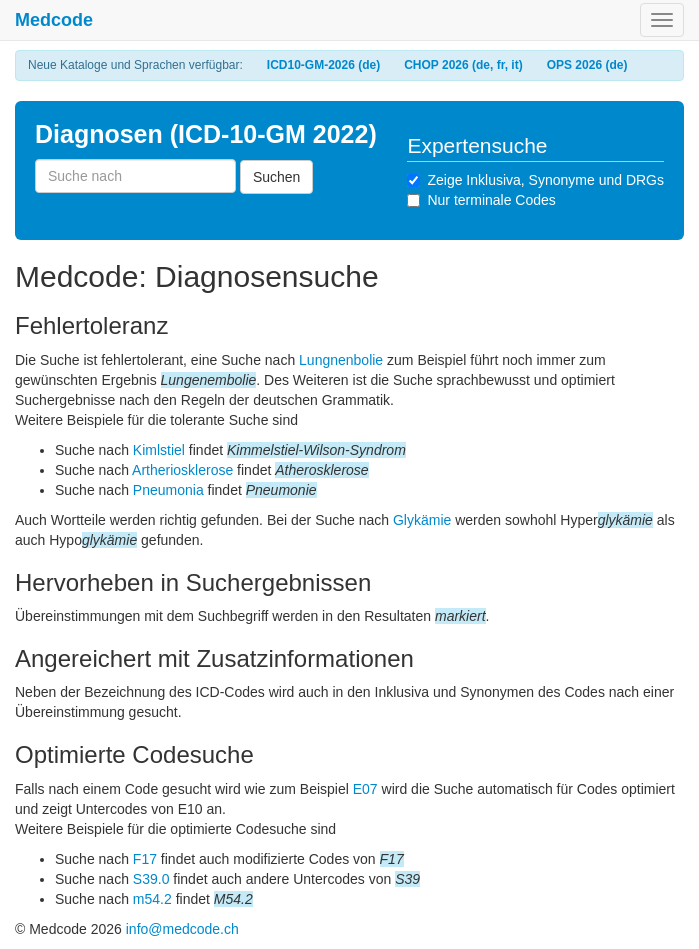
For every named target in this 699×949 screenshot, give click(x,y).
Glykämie (422, 520)
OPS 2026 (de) (587, 65)
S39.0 (151, 879)
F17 (145, 859)
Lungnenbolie (341, 360)
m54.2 (152, 899)
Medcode (54, 20)
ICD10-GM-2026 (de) (323, 65)
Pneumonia (168, 490)
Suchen (276, 177)
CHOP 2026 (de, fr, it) (463, 65)
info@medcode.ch (182, 929)
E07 (365, 789)
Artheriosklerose (182, 470)
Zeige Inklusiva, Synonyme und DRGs (535, 180)
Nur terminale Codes (481, 200)
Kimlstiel (159, 450)
